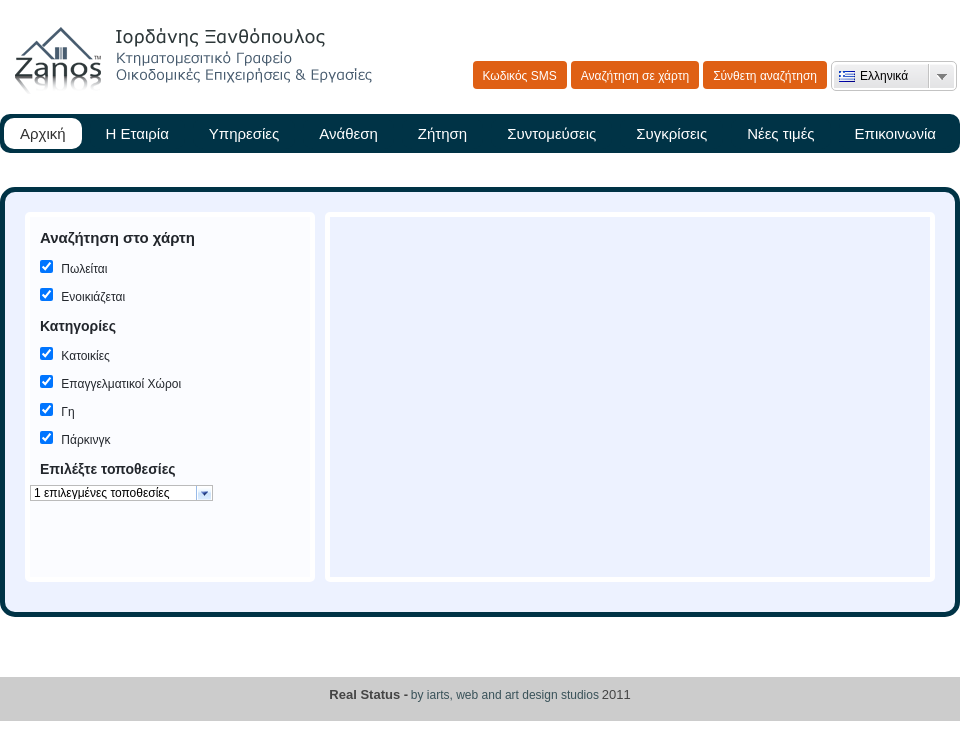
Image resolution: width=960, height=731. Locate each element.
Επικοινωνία (895, 133)
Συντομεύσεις (551, 133)
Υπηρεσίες (244, 133)
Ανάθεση (348, 133)
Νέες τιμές (780, 133)
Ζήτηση (442, 133)
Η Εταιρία (137, 133)
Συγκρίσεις (671, 133)
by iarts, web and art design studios (505, 695)
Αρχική (43, 133)
